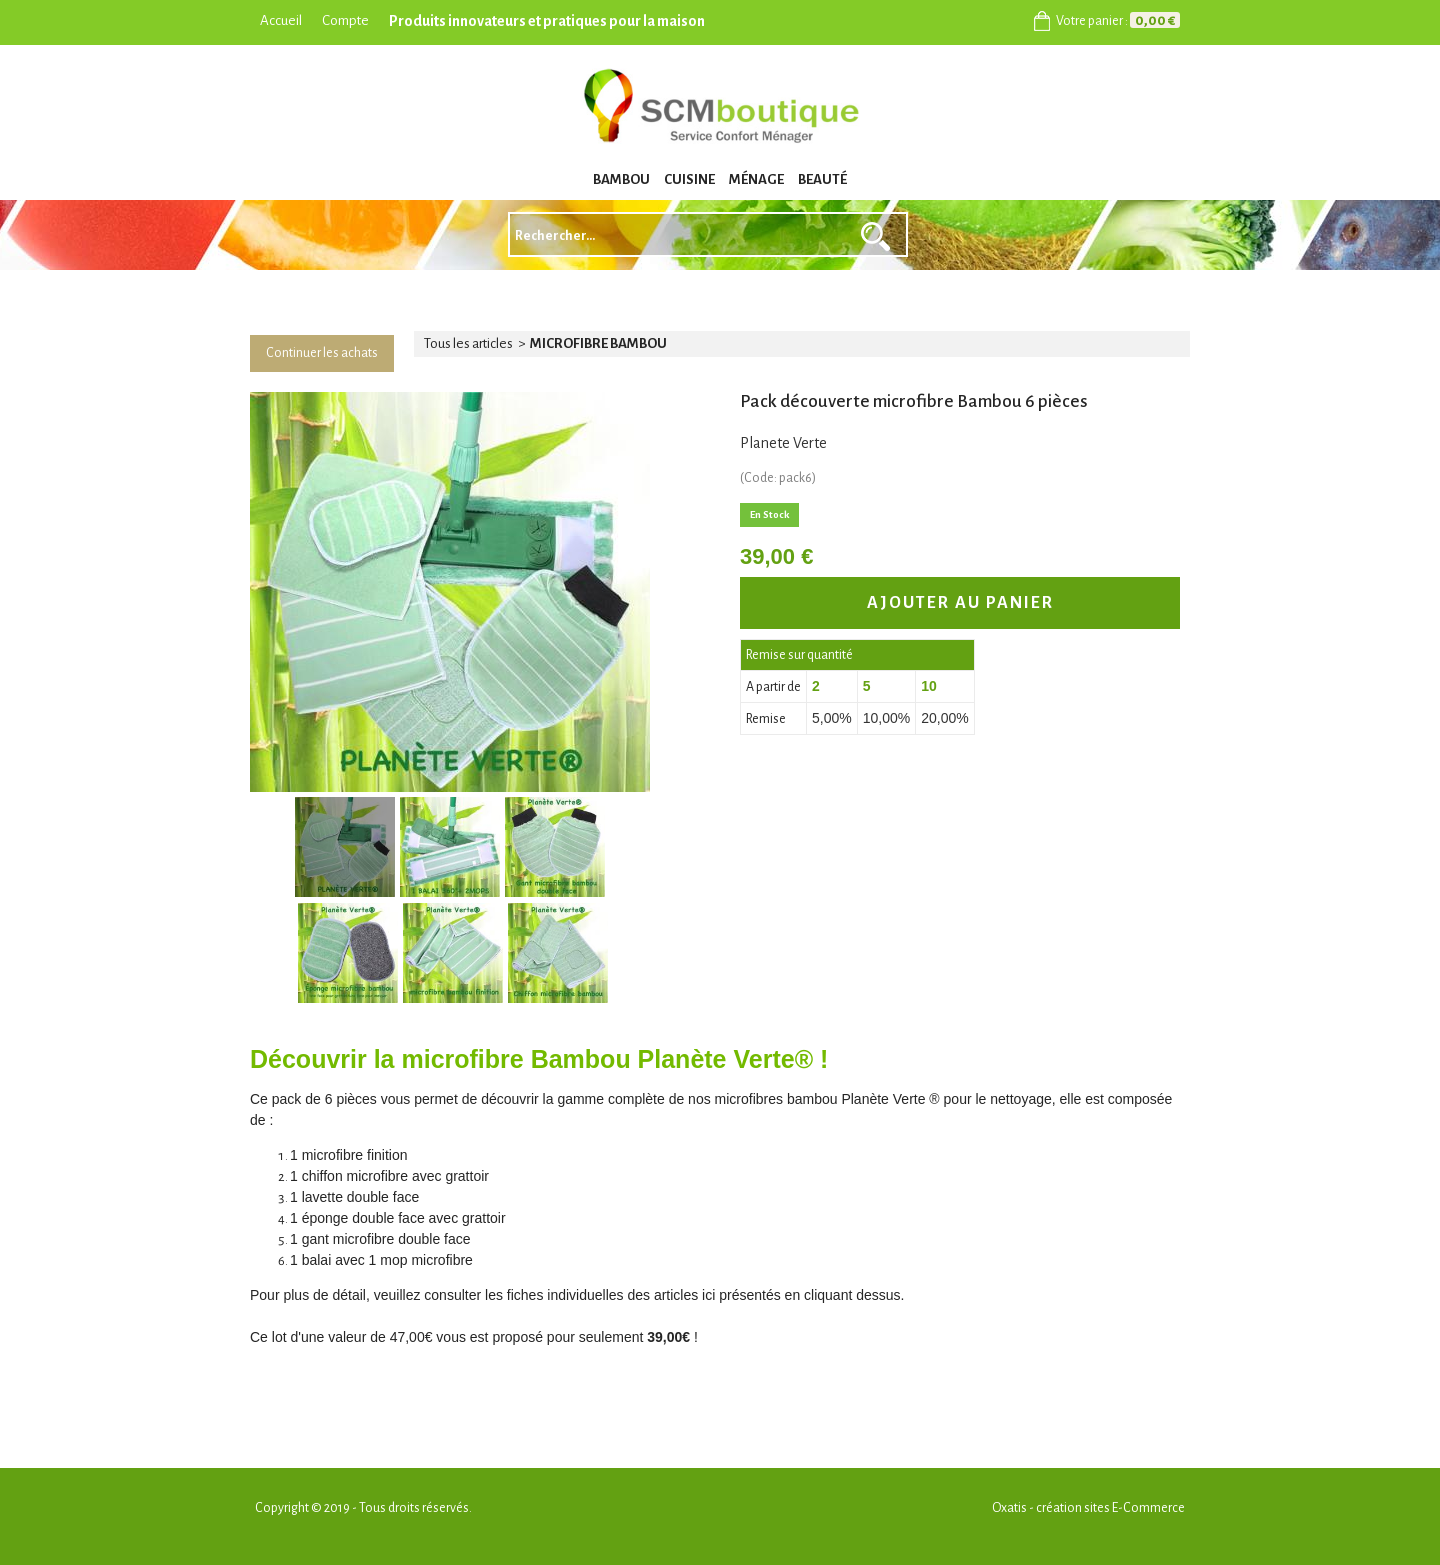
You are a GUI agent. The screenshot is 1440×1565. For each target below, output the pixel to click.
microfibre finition (355, 1155)
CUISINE (689, 179)
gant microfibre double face (386, 1239)
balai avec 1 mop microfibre (387, 1260)
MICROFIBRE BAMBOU (598, 343)
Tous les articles (468, 343)
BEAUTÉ (822, 179)
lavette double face (361, 1197)
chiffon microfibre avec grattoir (395, 1176)
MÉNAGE (756, 179)
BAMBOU (621, 179)
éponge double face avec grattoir (404, 1218)
